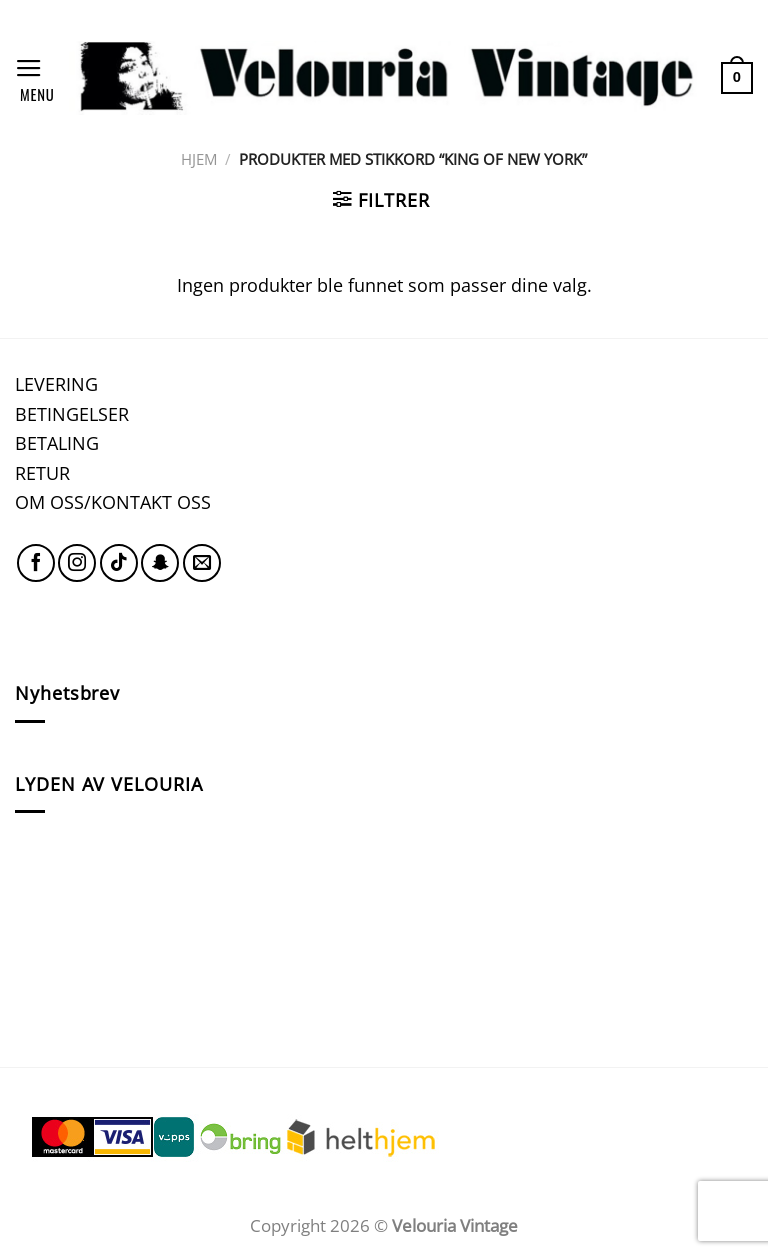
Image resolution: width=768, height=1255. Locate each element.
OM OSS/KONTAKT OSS (113, 501)
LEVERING (56, 383)
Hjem (199, 159)
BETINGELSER (72, 413)
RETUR (42, 472)
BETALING (57, 442)
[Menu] (34, 77)
